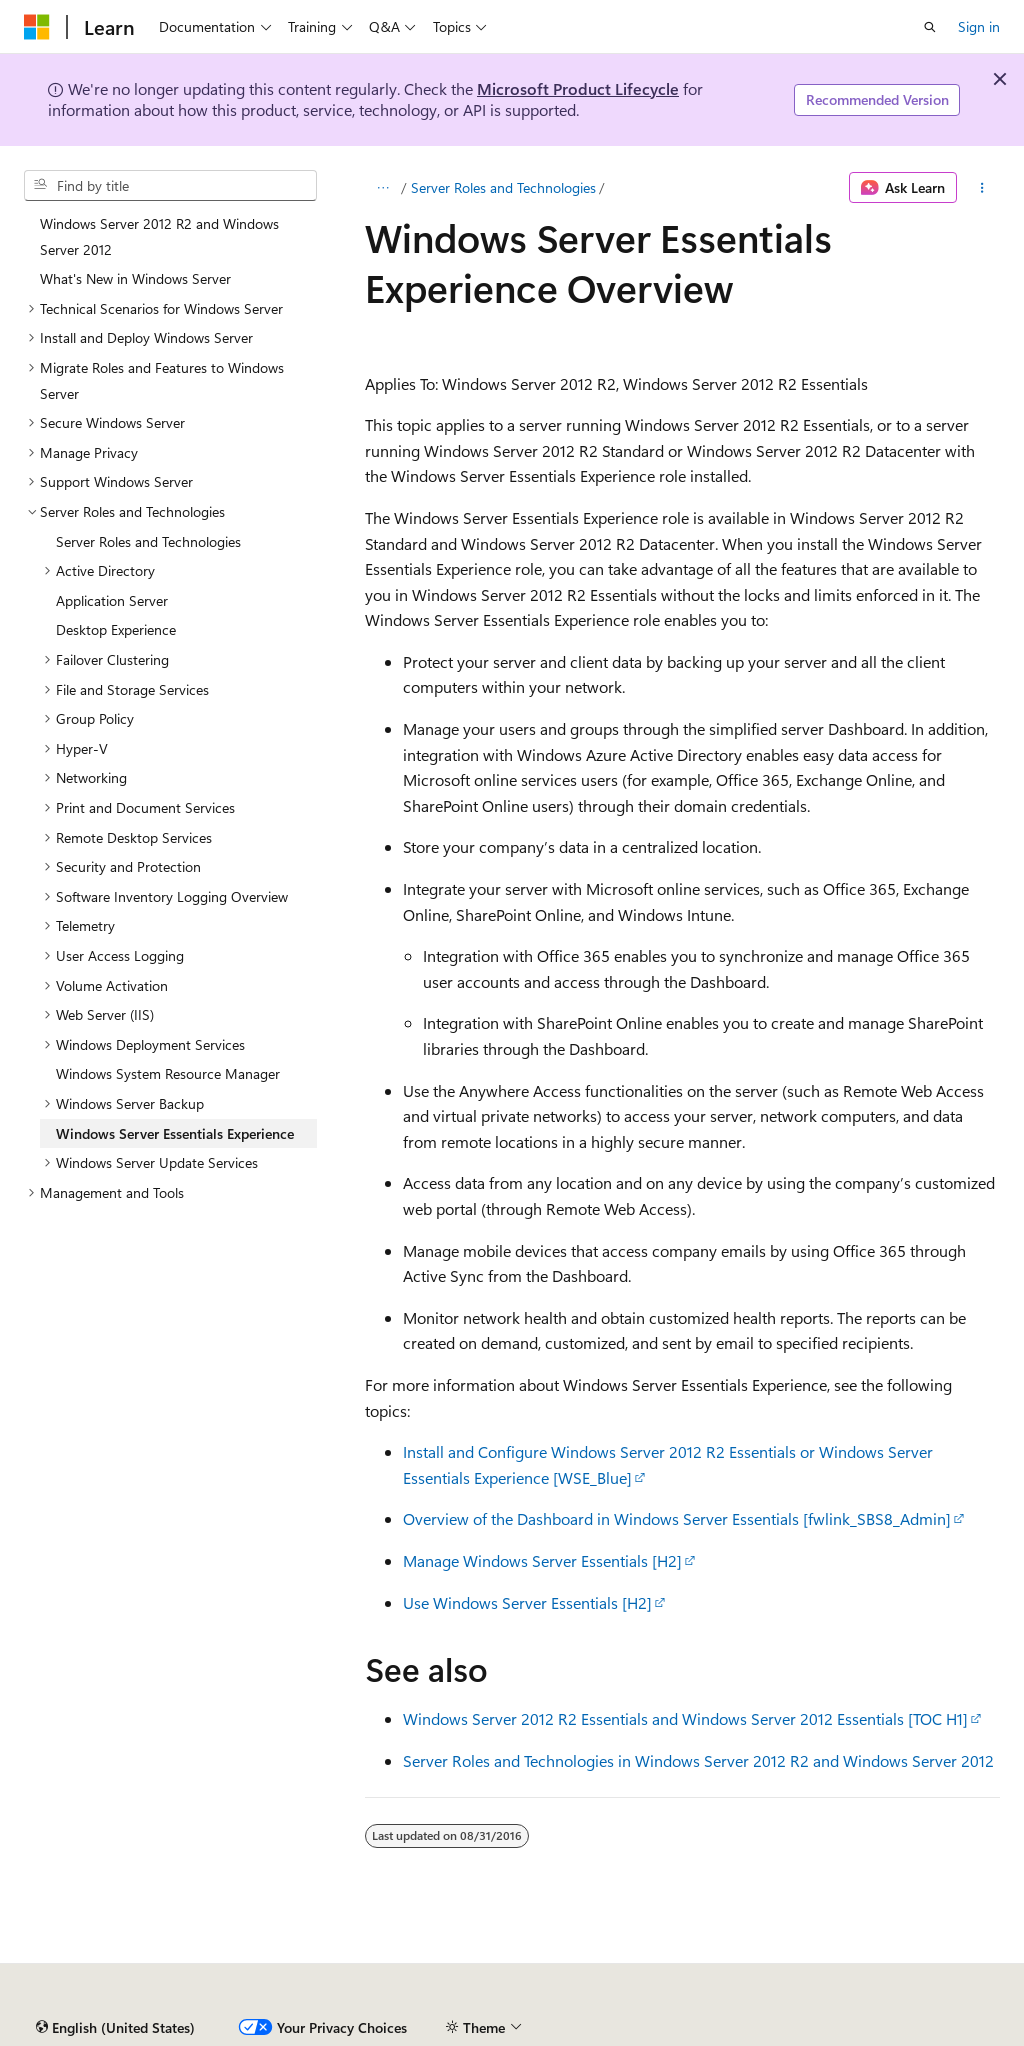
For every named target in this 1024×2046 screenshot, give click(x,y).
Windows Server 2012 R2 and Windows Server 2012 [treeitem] (159, 236)
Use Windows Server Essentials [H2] (527, 1602)
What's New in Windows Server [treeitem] (135, 278)
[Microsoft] (37, 27)
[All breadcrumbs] (382, 188)
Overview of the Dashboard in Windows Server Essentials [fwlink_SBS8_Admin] (677, 1518)
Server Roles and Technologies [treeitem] (148, 541)
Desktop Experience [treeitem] (116, 629)
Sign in (979, 26)
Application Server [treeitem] (112, 600)
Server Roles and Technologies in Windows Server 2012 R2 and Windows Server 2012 (698, 1760)
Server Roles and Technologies (503, 187)
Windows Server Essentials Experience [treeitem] (175, 1133)
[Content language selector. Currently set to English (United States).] (115, 2028)
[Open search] (930, 27)
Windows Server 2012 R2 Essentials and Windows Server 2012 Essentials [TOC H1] (685, 1718)
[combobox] (170, 186)
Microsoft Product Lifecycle (578, 88)
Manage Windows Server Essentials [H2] (542, 1560)
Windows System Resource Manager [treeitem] (168, 1073)
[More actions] (982, 188)
